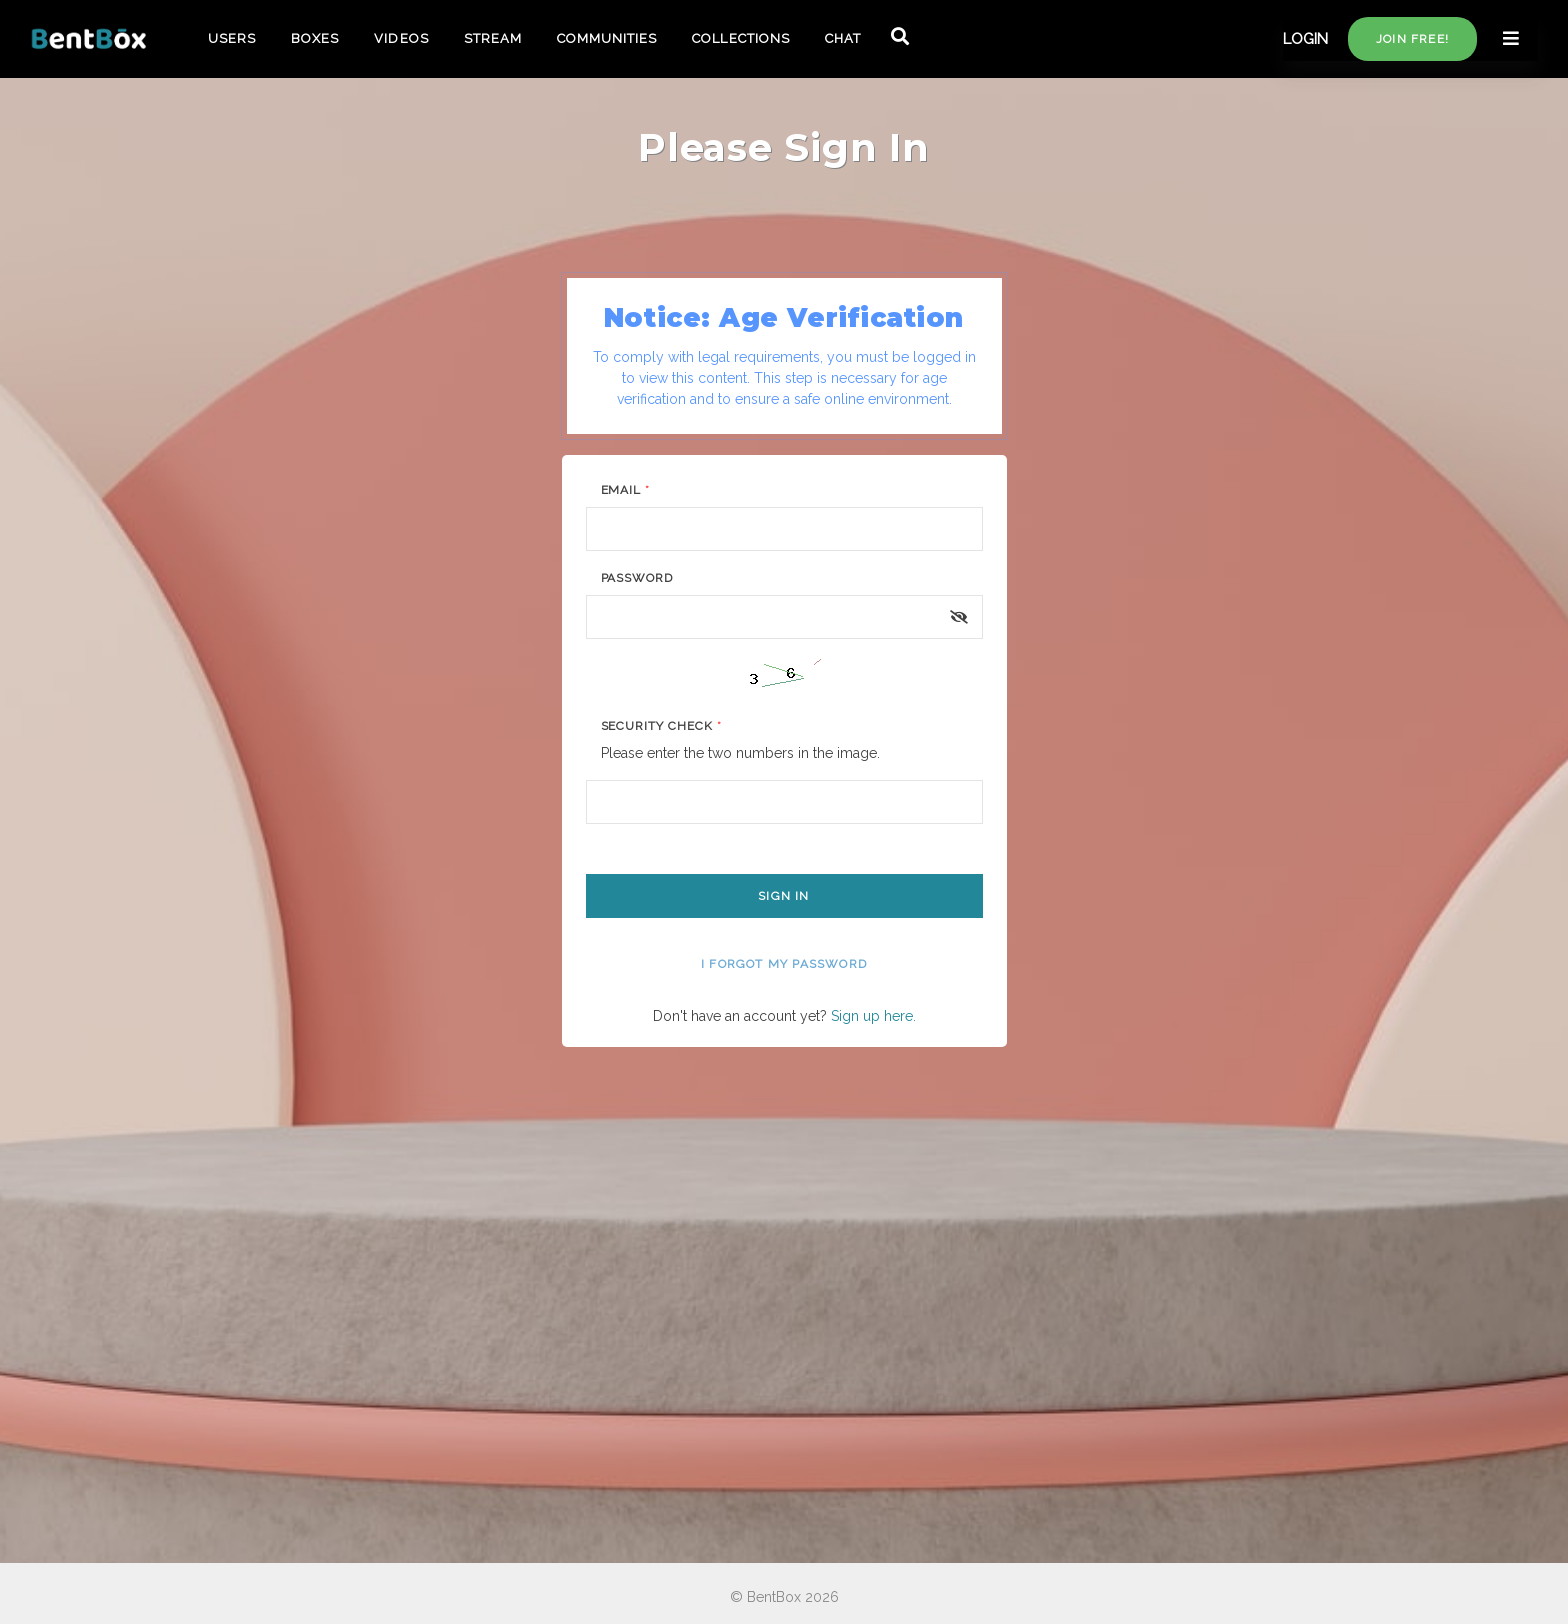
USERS (232, 38)
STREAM (493, 38)
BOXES (315, 38)
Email (626, 490)
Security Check (661, 726)
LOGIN (1305, 39)
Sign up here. (873, 1016)
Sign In (783, 896)
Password (637, 578)
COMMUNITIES (607, 38)
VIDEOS (401, 38)
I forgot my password (784, 964)
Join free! (1412, 39)
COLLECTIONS (740, 38)
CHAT (843, 38)
